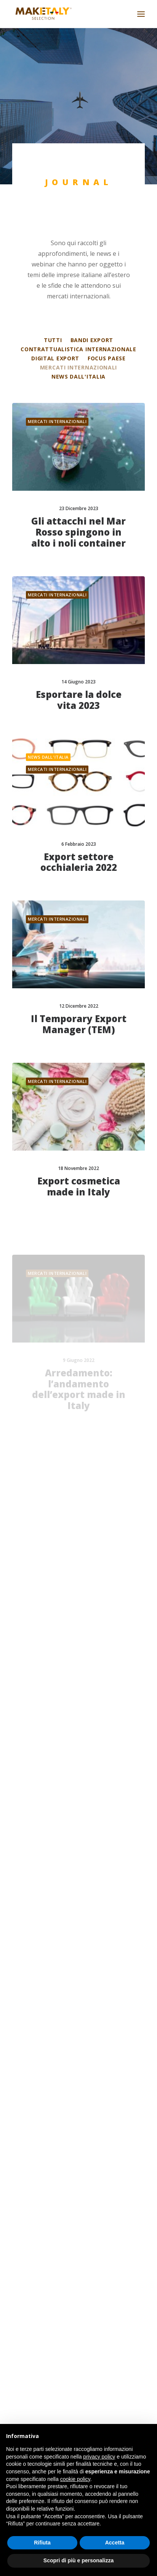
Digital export (55, 358)
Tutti (53, 340)
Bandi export (91, 340)
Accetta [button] (115, 2543)
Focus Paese (107, 358)
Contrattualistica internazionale (78, 349)
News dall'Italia (78, 376)
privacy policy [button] (99, 2457)
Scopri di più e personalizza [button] (78, 2560)
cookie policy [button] (75, 2479)
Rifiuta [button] (42, 2543)
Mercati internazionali (78, 367)
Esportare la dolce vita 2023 (79, 700)
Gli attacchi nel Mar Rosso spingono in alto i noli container (78, 532)
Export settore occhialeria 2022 (78, 866)
